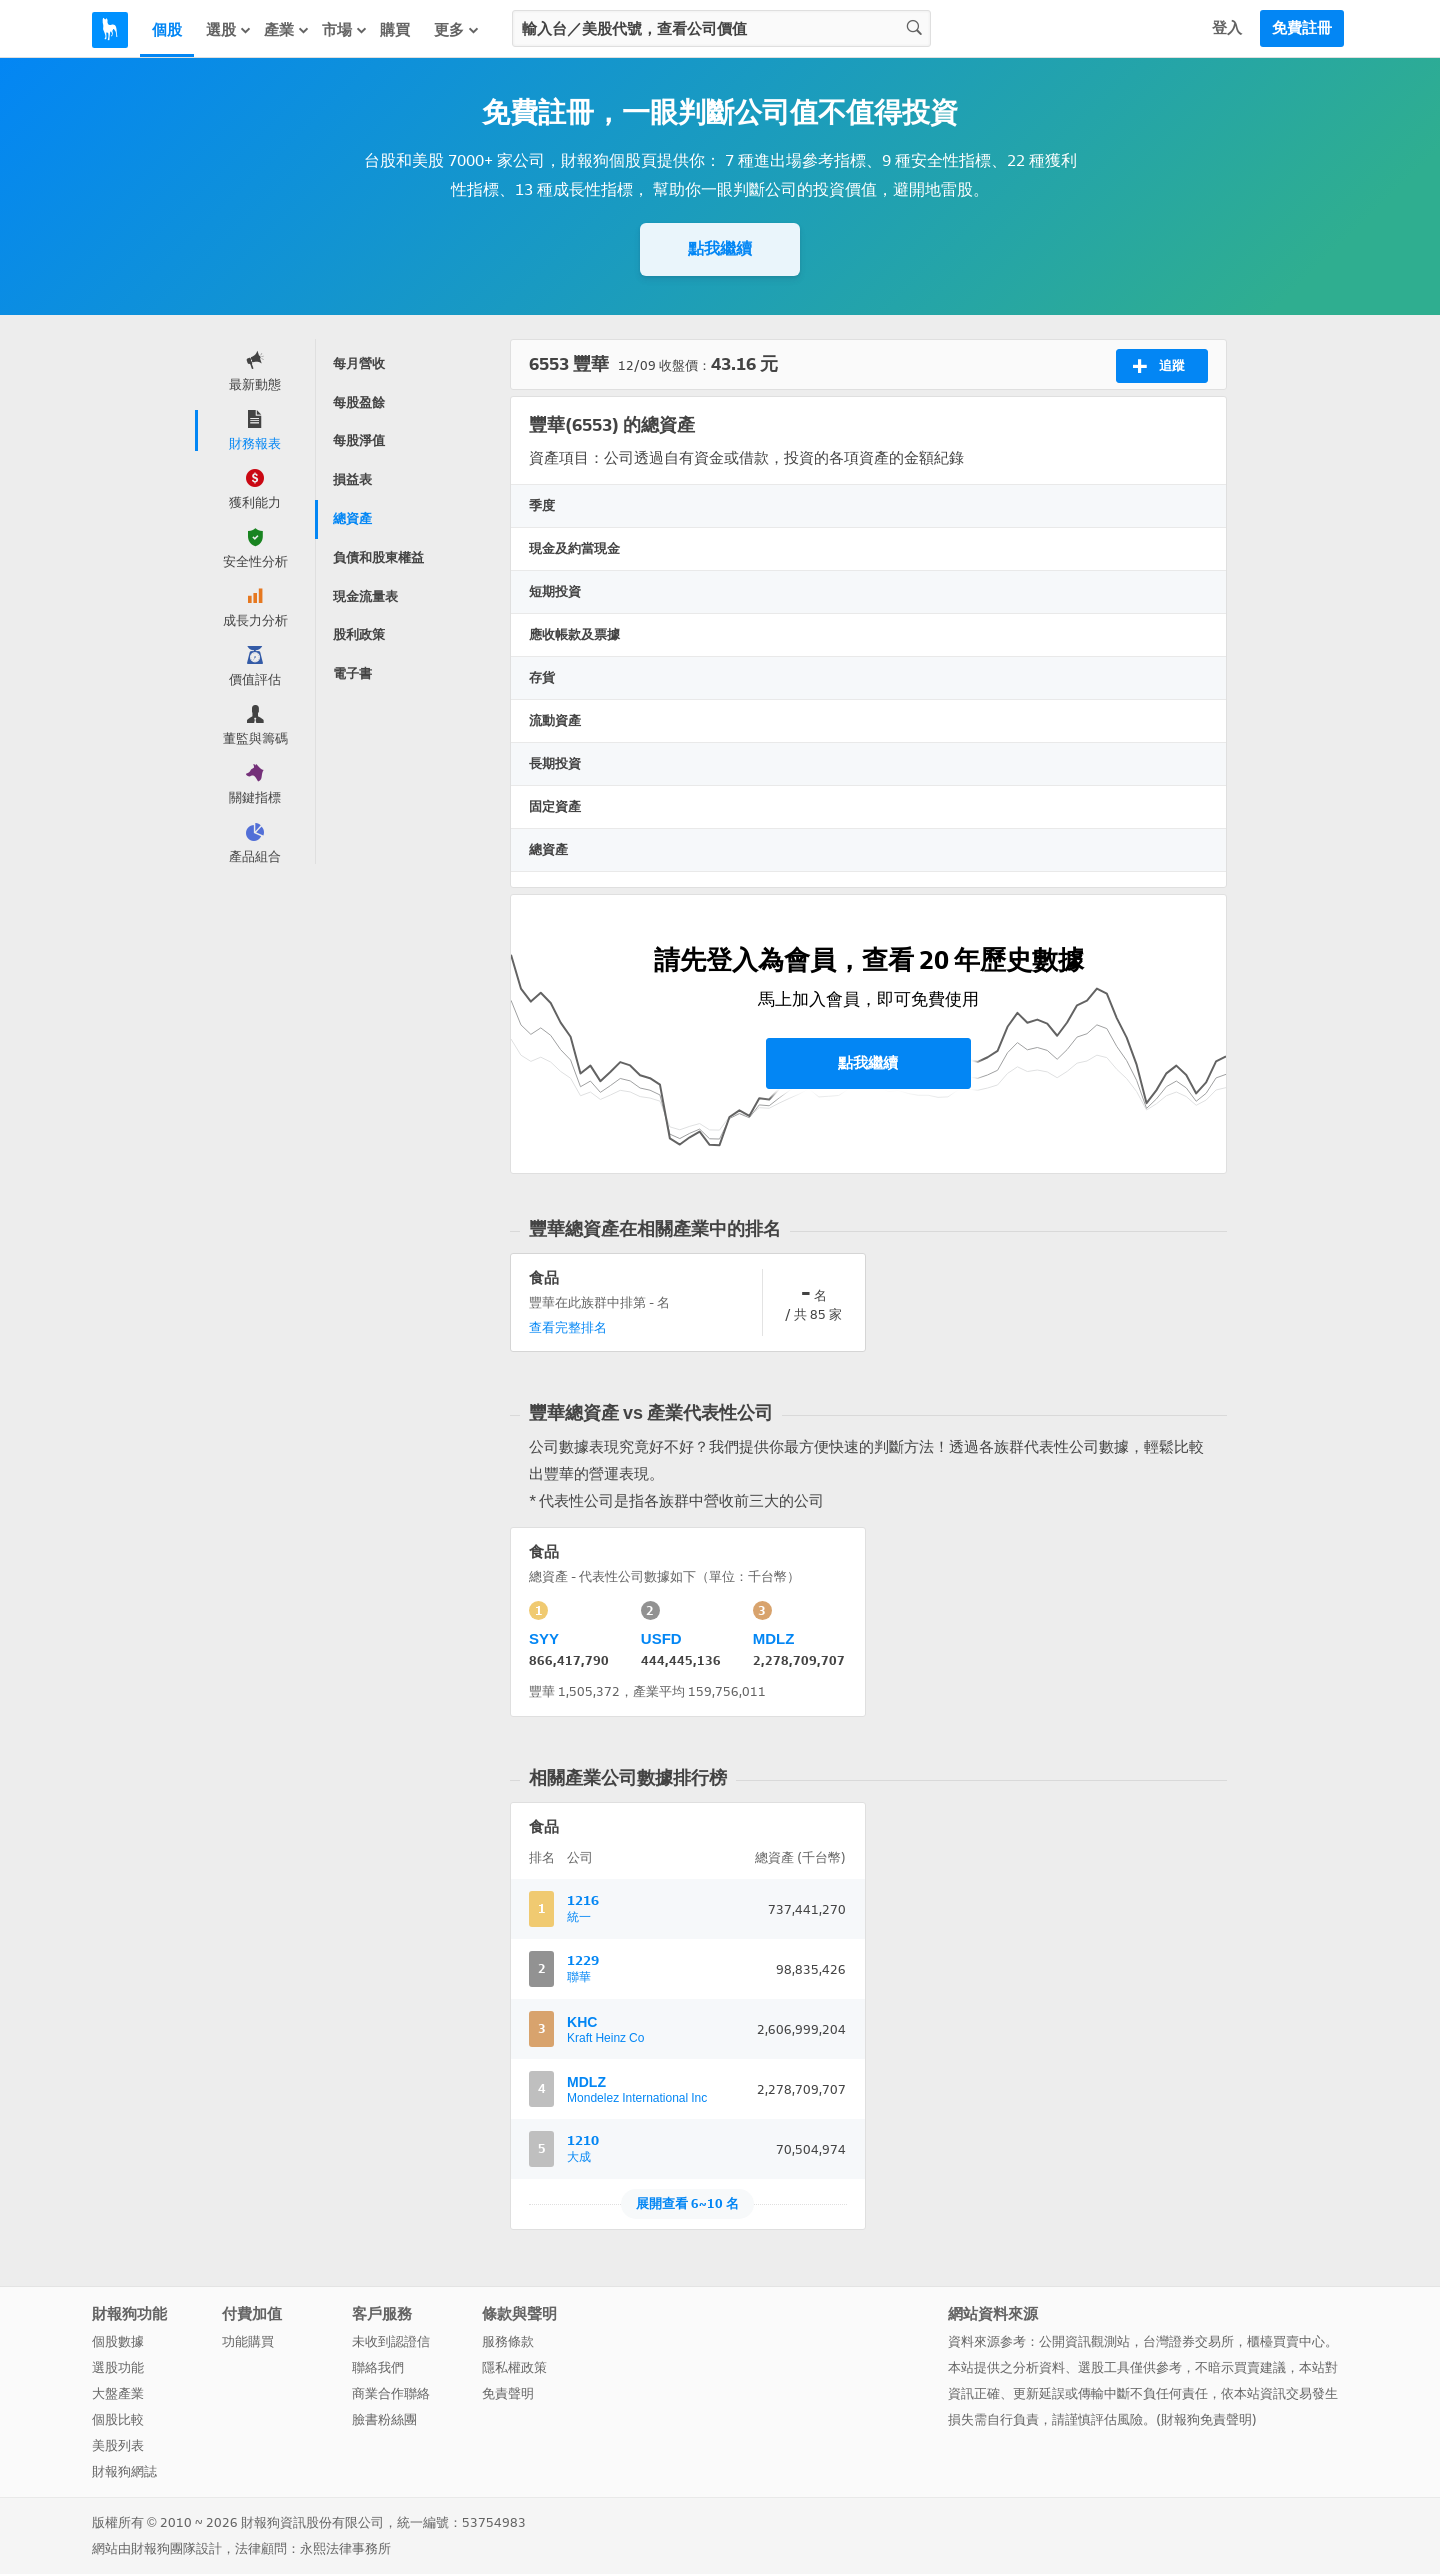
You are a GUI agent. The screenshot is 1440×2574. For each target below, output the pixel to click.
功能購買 (248, 2341)
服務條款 (508, 2341)
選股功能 (118, 2367)
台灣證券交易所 (1188, 2341)
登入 (1227, 28)
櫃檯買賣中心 (1286, 2341)
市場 (345, 29)
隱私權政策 (514, 2367)
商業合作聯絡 (391, 2393)
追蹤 (1158, 366)
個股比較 (118, 2419)
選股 (229, 29)
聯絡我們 (378, 2367)
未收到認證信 (391, 2341)
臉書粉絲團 (384, 2419)
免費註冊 (1302, 28)
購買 (395, 30)
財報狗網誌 (124, 2471)
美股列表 (118, 2445)
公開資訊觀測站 (1084, 2341)
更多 (457, 29)
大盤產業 (118, 2393)
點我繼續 (720, 248)
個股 (167, 30)
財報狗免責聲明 (1206, 2419)
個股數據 (118, 2341)
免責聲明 (508, 2393)
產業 (287, 29)
